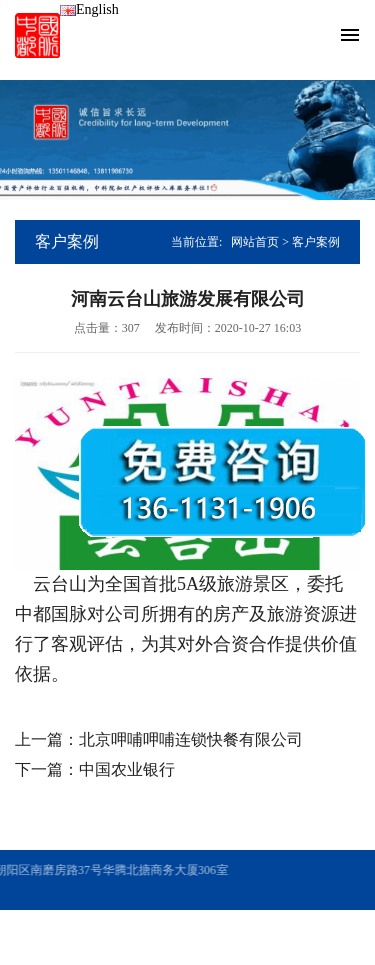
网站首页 (255, 242)
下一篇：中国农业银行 (95, 769)
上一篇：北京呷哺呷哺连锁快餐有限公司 (159, 739)
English (89, 9)
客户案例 (316, 242)
